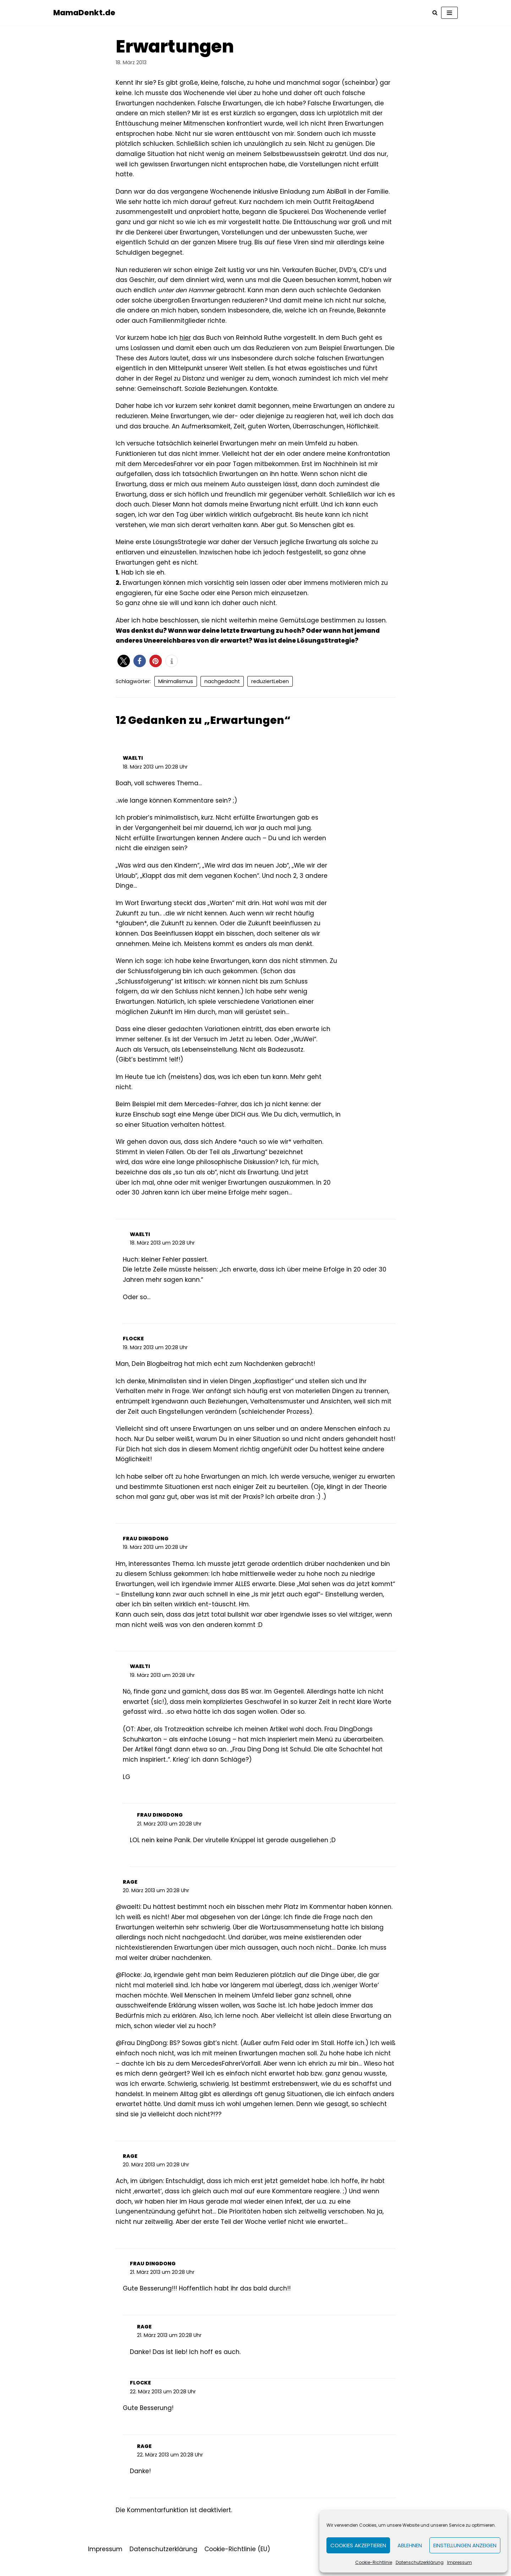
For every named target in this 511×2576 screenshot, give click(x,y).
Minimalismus (175, 685)
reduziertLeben (270, 685)
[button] (123, 665)
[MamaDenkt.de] (84, 12)
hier (185, 340)
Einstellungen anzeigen (464, 2545)
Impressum (459, 2562)
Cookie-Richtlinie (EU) (237, 2563)
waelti (133, 762)
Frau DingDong (146, 1547)
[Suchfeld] (435, 13)
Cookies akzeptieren (358, 2545)
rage (130, 1892)
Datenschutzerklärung (420, 2562)
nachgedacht (222, 685)
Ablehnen (409, 2545)
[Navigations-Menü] (449, 13)
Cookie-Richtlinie (373, 2562)
